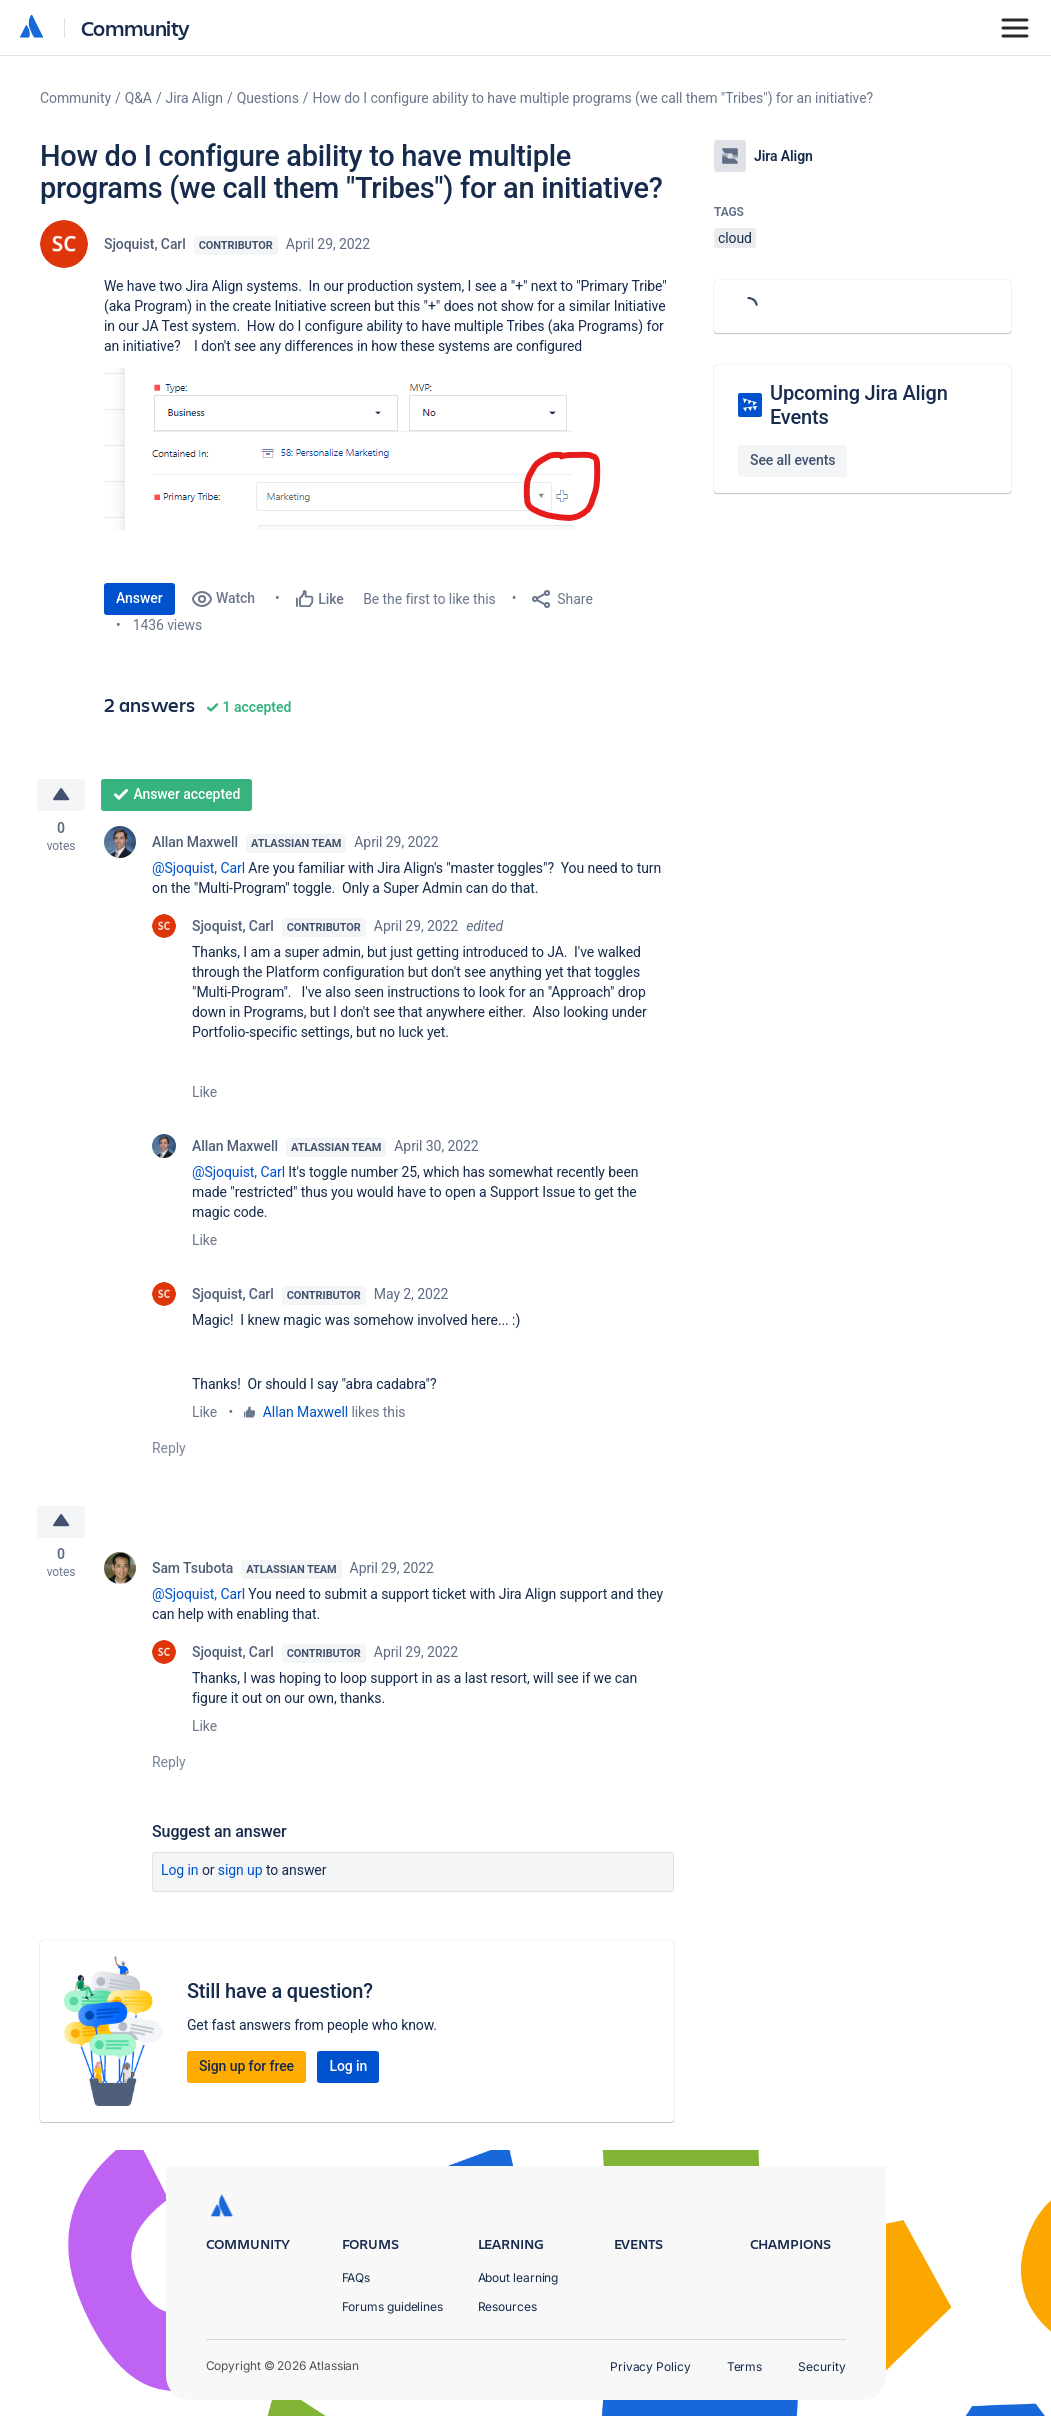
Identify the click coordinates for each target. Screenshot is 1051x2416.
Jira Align (194, 98)
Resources (507, 2306)
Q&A (138, 98)
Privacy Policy (650, 2366)
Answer (139, 598)
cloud (735, 238)
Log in (180, 1873)
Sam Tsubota (192, 1571)
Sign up (240, 1873)
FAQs (356, 2277)
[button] (360, 449)
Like (204, 1093)
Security (821, 2366)
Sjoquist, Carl (145, 244)
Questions (268, 98)
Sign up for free (246, 2069)
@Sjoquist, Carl (198, 869)
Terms (745, 2366)
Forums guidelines (393, 2306)
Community (135, 27)
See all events (792, 460)
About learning (518, 2277)
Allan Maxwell (195, 843)
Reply (169, 1449)
